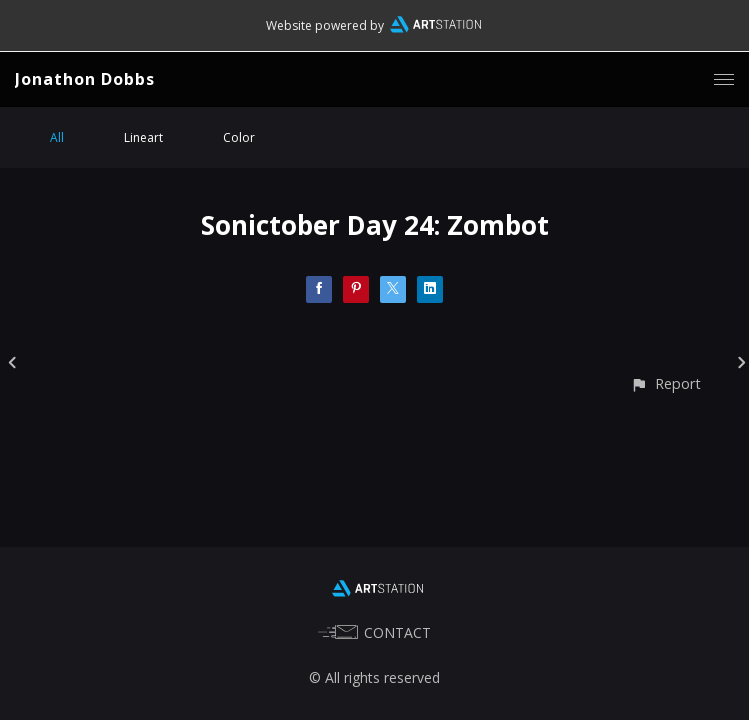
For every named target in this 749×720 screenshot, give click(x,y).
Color (239, 137)
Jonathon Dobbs (85, 79)
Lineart (143, 137)
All (57, 137)
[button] (665, 383)
